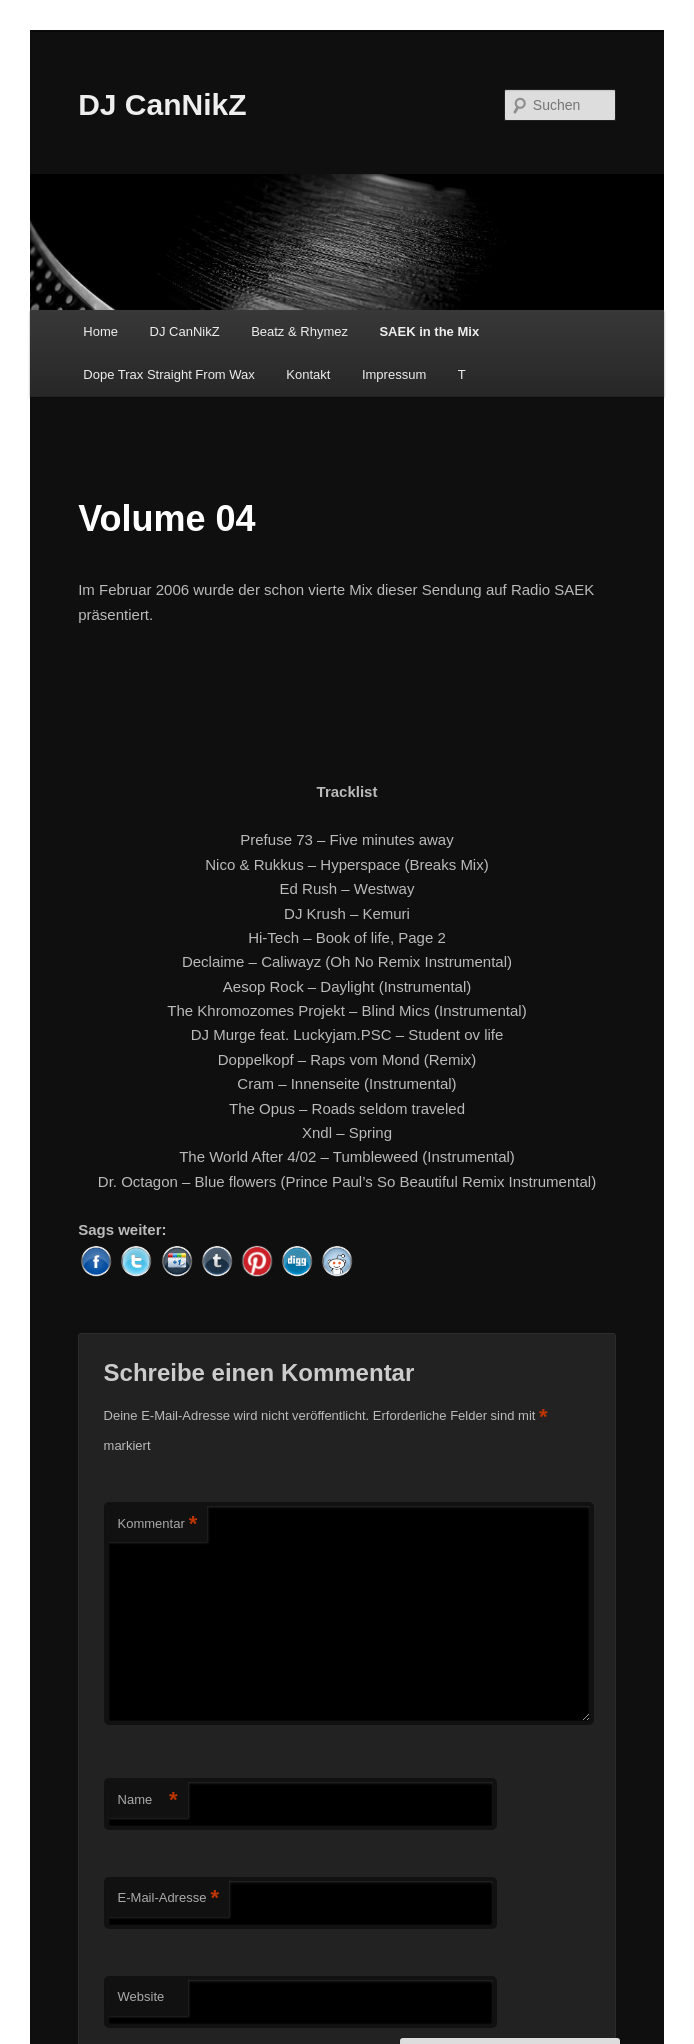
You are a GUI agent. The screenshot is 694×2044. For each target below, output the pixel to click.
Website (141, 1996)
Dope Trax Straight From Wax (168, 374)
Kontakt (308, 374)
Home (100, 331)
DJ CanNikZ (162, 104)
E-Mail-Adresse (168, 1898)
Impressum (394, 374)
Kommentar (158, 1524)
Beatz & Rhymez (299, 331)
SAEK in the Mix (429, 331)
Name (148, 1800)
